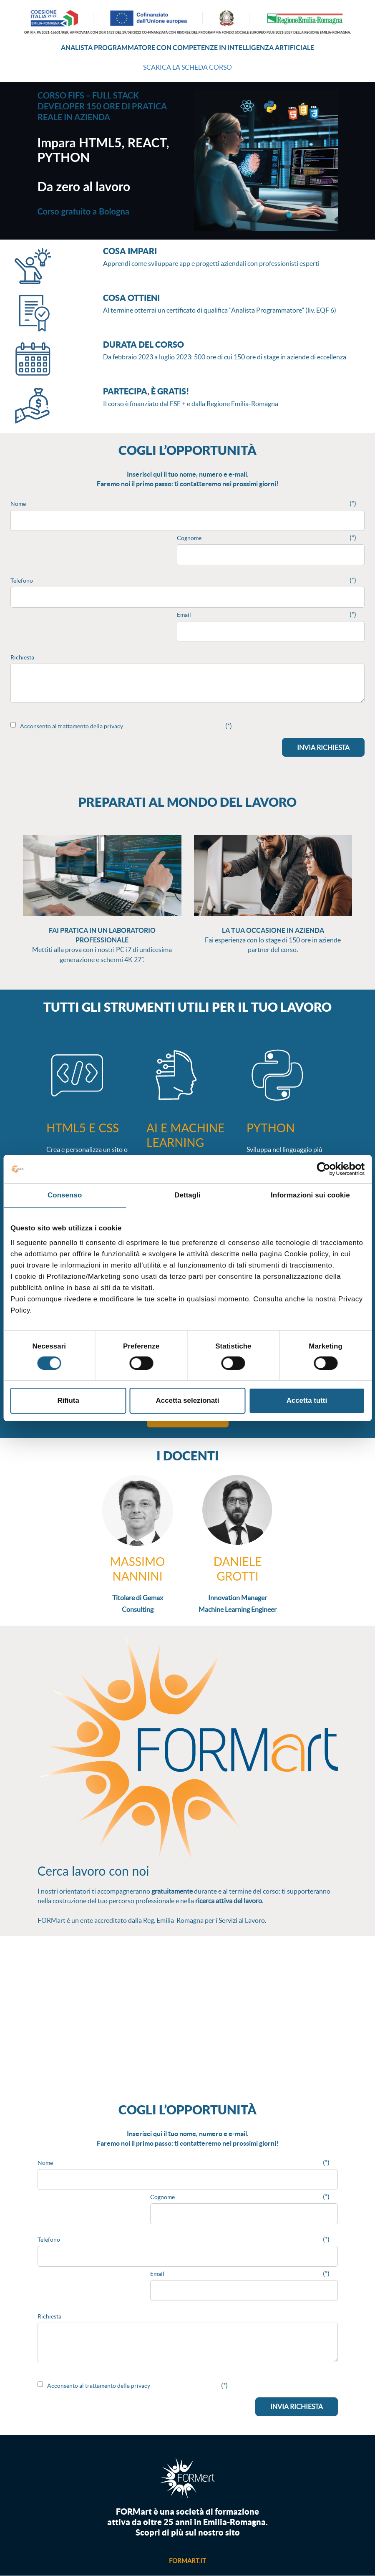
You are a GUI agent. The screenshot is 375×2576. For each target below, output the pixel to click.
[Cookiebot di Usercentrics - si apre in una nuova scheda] (328, 1169)
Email (184, 614)
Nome (18, 503)
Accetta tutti (307, 1400)
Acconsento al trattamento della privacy (71, 726)
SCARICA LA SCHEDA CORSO (187, 67)
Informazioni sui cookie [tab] (310, 1195)
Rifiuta (68, 1400)
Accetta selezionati (187, 1400)
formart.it (187, 2560)
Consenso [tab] (65, 1195)
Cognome (189, 538)
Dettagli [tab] (187, 1195)
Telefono (21, 580)
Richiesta (22, 657)
